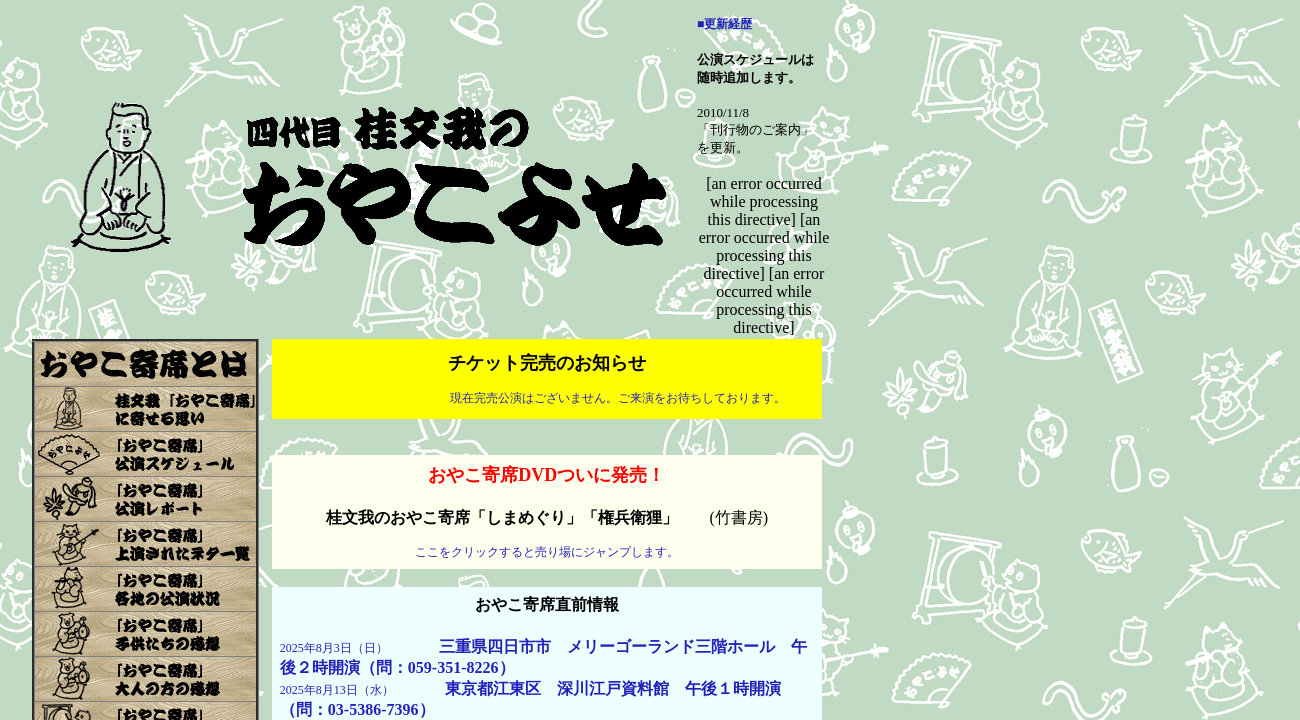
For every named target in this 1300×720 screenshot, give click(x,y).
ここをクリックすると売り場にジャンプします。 (547, 552)
